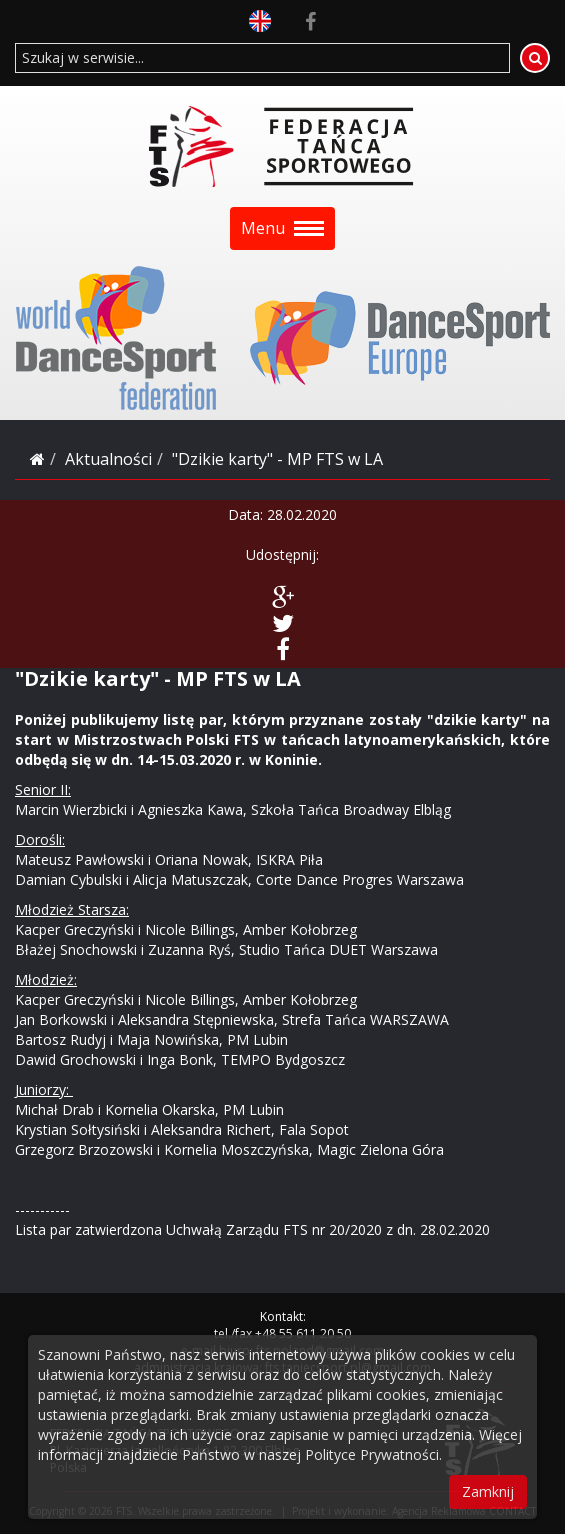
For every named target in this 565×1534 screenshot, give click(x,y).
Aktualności (108, 459)
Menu (282, 228)
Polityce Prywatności (372, 1454)
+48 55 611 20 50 (303, 1333)
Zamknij (488, 1491)
